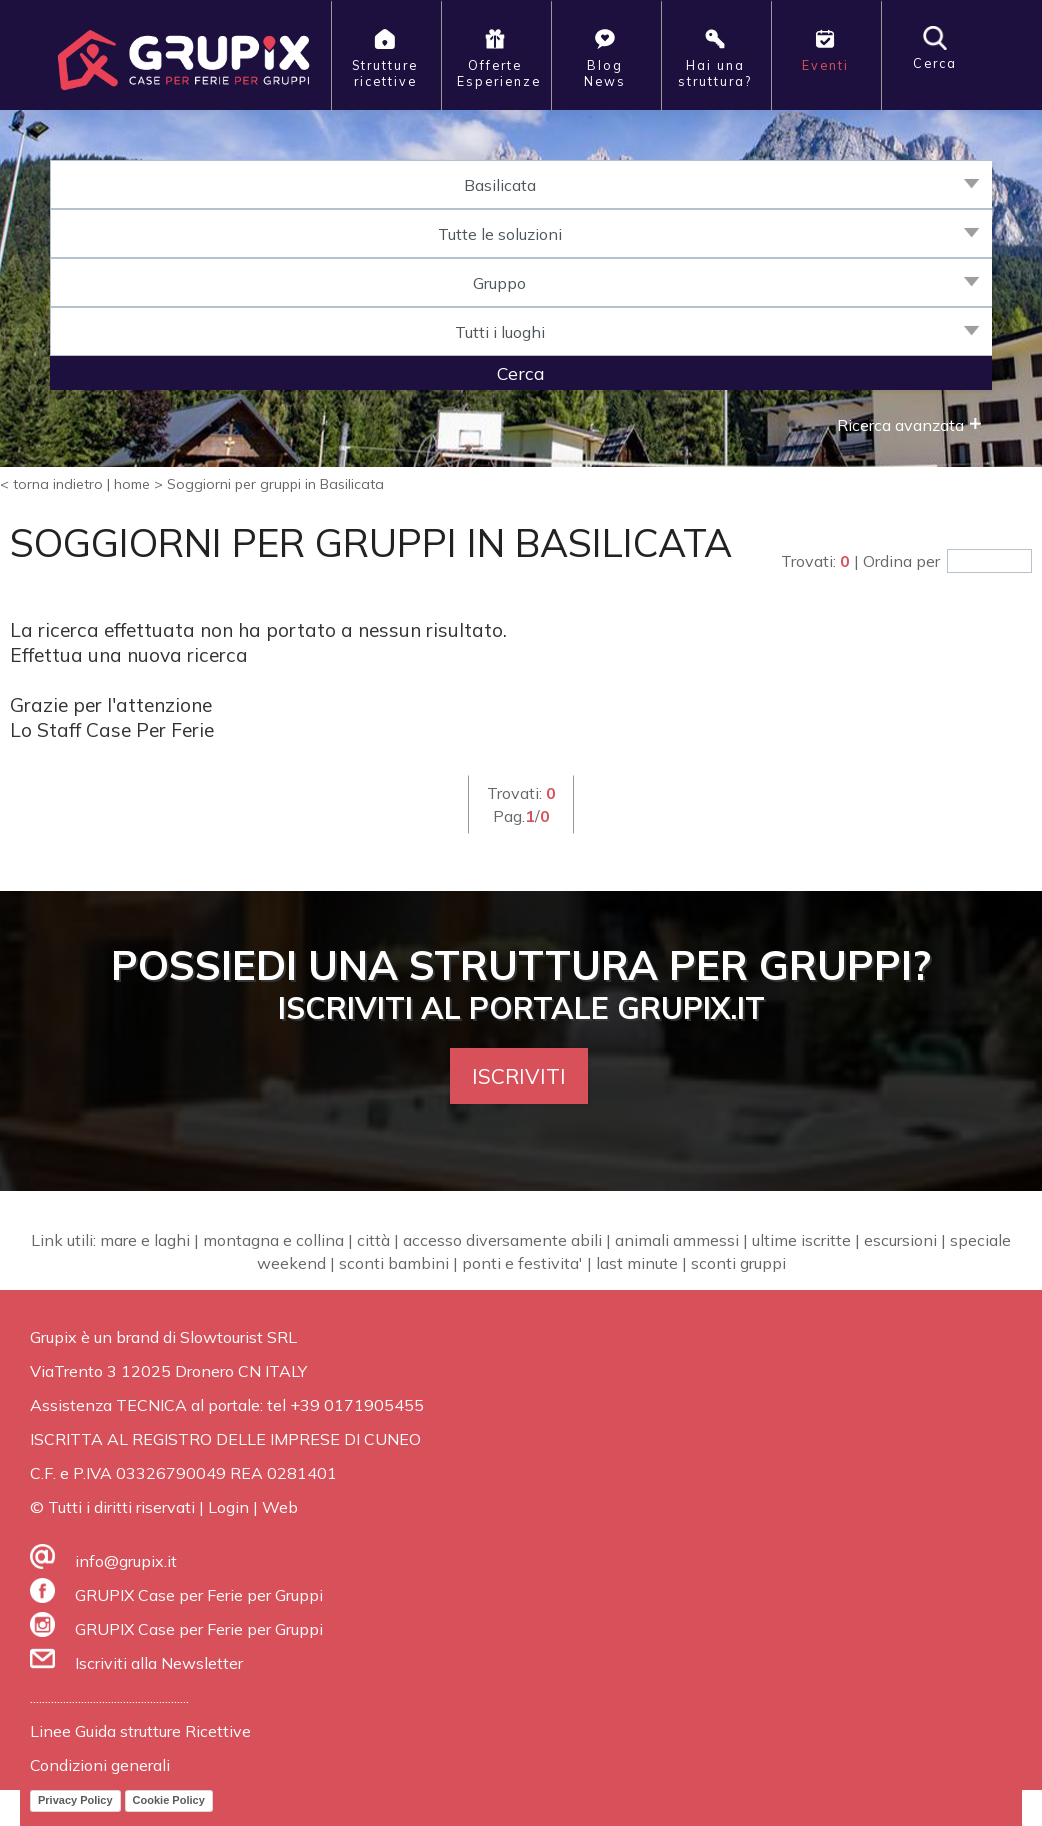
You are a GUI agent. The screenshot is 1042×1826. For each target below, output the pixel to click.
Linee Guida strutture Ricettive (140, 1731)
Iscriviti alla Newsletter (159, 1663)
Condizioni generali (100, 1765)
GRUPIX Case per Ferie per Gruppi (199, 1595)
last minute (637, 1263)
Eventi (825, 49)
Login (228, 1507)
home (132, 484)
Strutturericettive (385, 57)
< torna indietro (51, 484)
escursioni (900, 1240)
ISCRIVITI (519, 1076)
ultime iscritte (801, 1240)
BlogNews (605, 57)
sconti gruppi (738, 1263)
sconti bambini (394, 1263)
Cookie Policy (169, 1800)
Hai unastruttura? (715, 57)
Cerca (935, 48)
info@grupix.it (126, 1561)
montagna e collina (273, 1240)
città (373, 1240)
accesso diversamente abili (502, 1240)
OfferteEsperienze (499, 57)
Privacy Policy (75, 1800)
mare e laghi (145, 1240)
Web (280, 1507)
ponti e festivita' (522, 1263)
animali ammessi (677, 1240)
